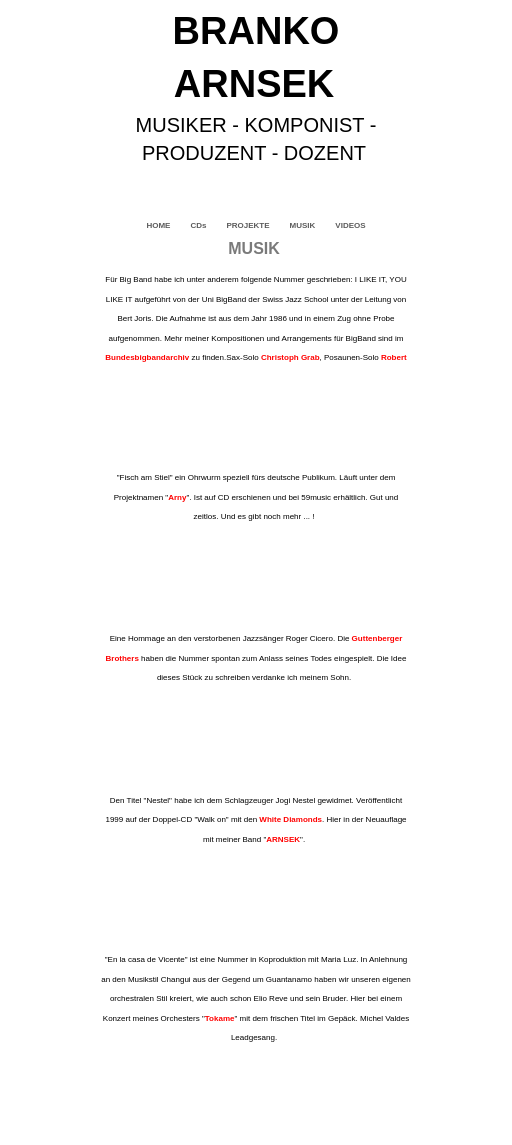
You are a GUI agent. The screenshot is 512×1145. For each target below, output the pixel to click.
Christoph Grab (290, 357)
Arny (177, 497)
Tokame (220, 1018)
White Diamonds (290, 819)
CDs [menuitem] (198, 225)
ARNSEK (283, 839)
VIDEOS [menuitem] (350, 225)
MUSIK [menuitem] (303, 225)
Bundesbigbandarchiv (147, 357)
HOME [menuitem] (158, 225)
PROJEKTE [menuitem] (247, 225)
